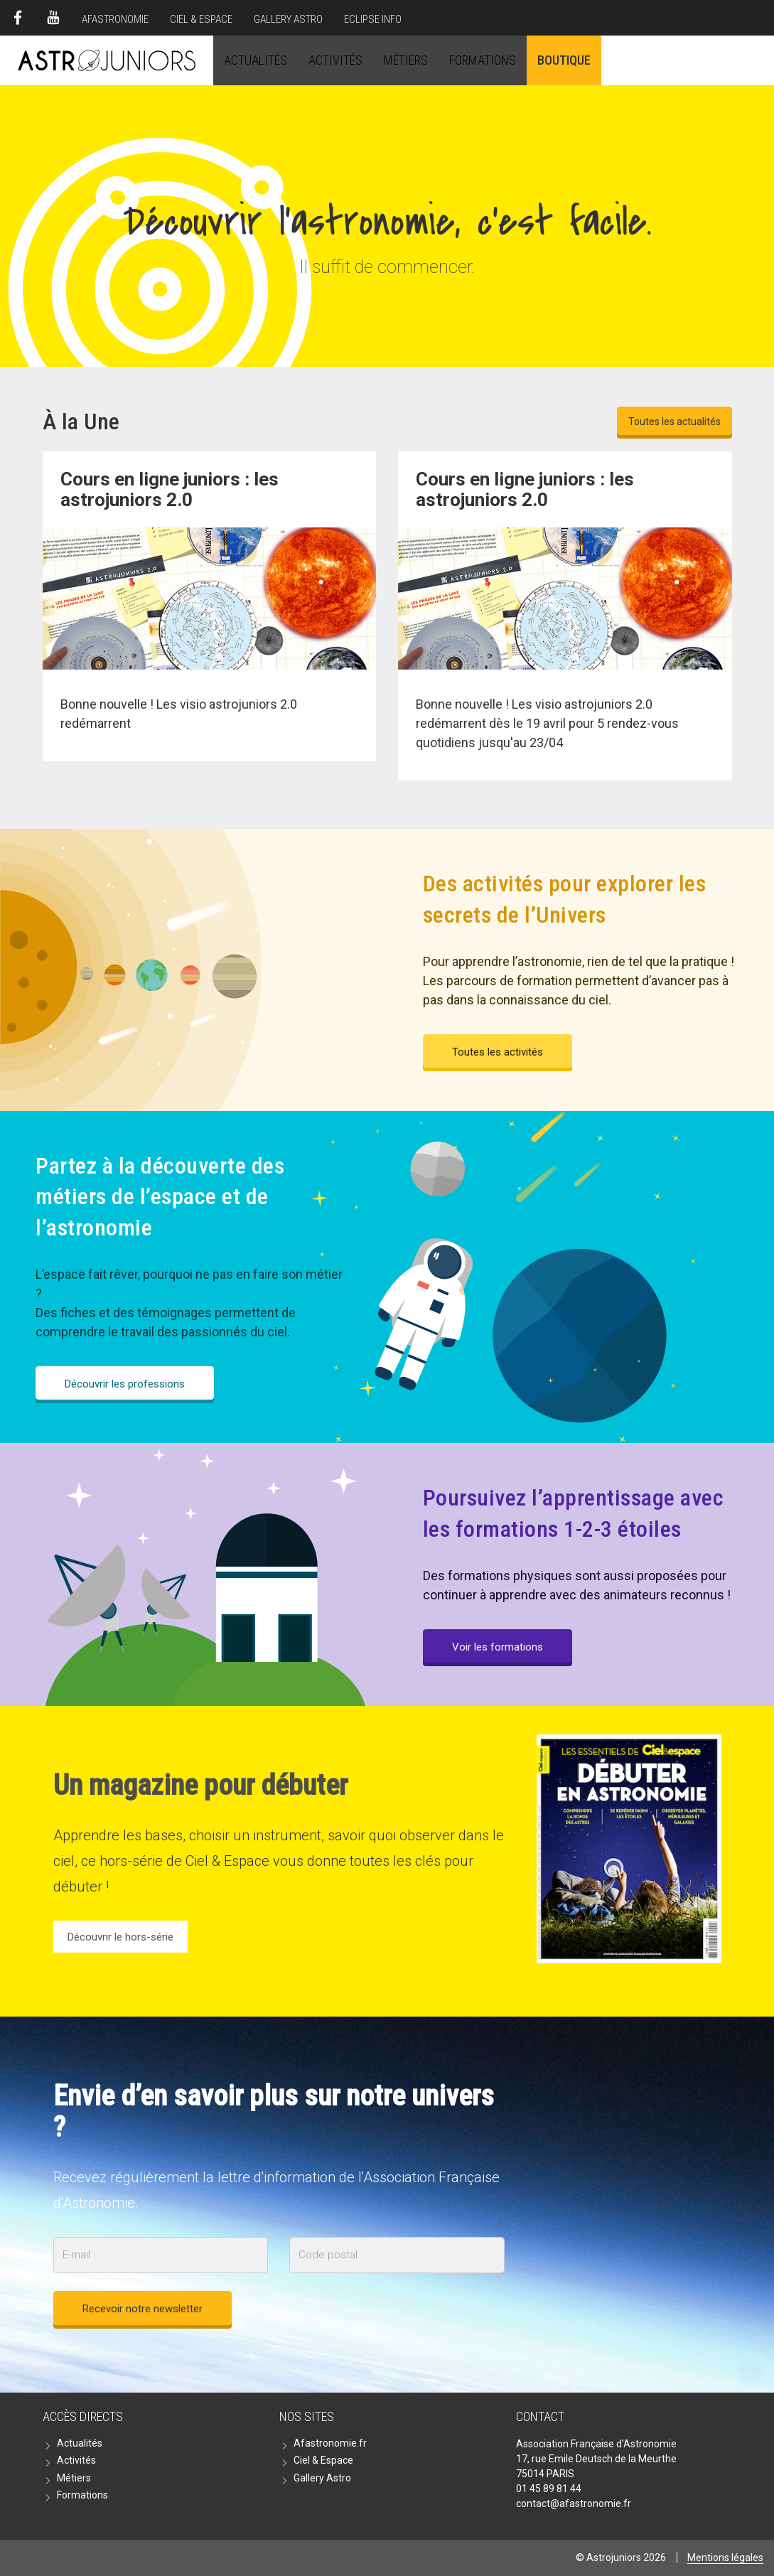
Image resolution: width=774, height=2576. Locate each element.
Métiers (406, 60)
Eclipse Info (373, 19)
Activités (335, 60)
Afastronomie (115, 19)
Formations (482, 60)
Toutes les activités (497, 1052)
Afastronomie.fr (330, 2443)
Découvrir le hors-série (120, 1937)
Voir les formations (497, 1647)
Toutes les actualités (674, 421)
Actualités (255, 60)
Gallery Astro (288, 19)
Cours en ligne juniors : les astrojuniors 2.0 (525, 489)
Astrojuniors (106, 60)
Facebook (18, 18)
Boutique (564, 60)
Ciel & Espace (201, 19)
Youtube (53, 18)
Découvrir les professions (125, 1384)
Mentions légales (725, 2557)
